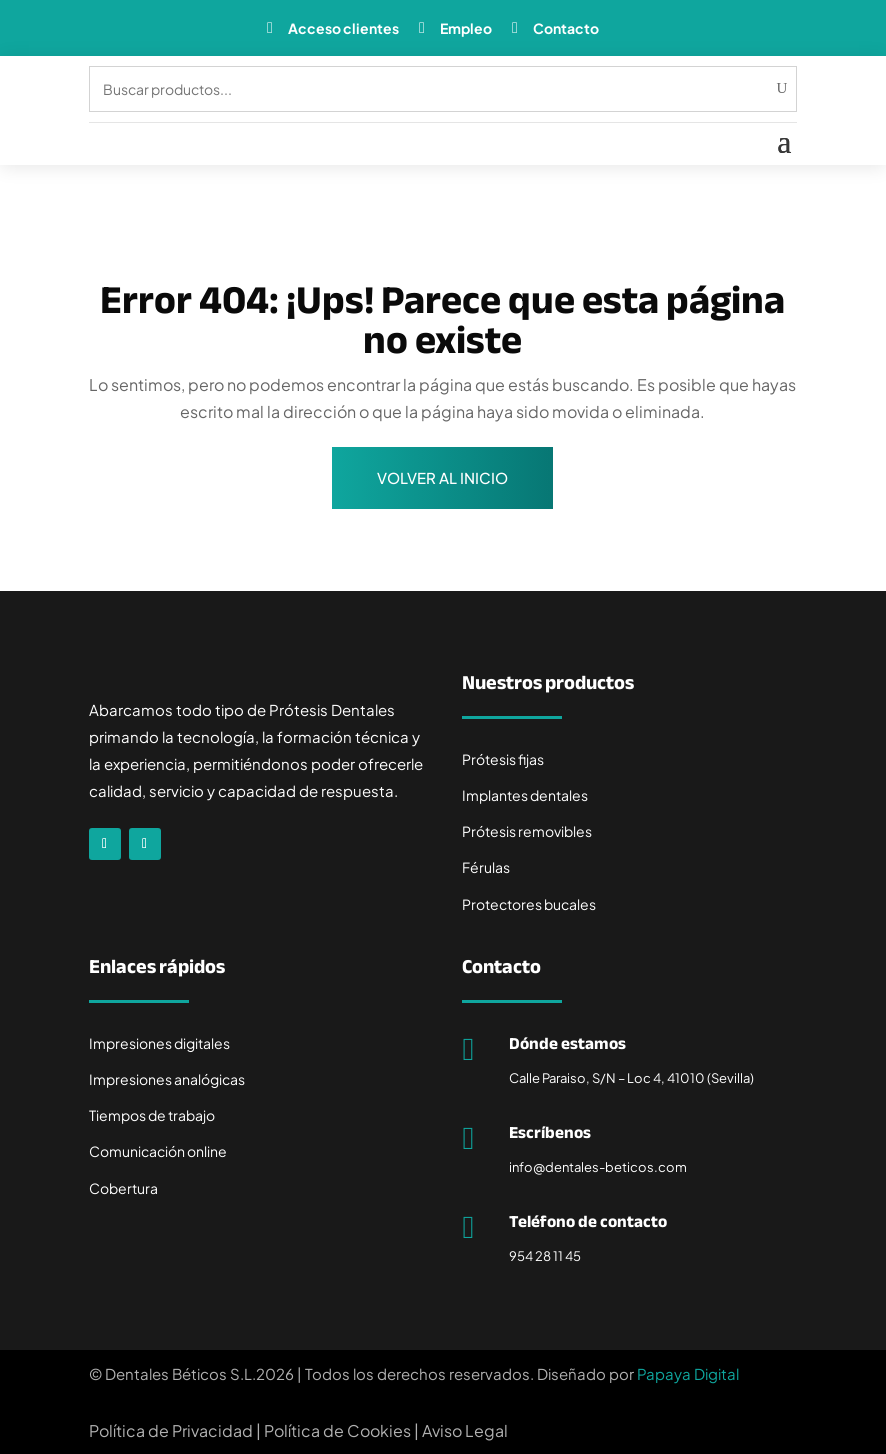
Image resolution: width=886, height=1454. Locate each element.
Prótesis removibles (527, 831)
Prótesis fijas (503, 759)
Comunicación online (158, 1151)
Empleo (466, 28)
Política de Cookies (337, 1430)
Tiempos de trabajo (152, 1115)
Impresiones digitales (159, 1043)
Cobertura (123, 1188)
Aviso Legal (465, 1430)
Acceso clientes (343, 28)
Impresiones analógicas (167, 1079)
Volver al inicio (442, 477)
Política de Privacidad (171, 1430)
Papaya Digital (688, 1373)
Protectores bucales (529, 904)
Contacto (566, 28)
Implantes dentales (525, 795)
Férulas (486, 867)
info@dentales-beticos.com (598, 1167)
